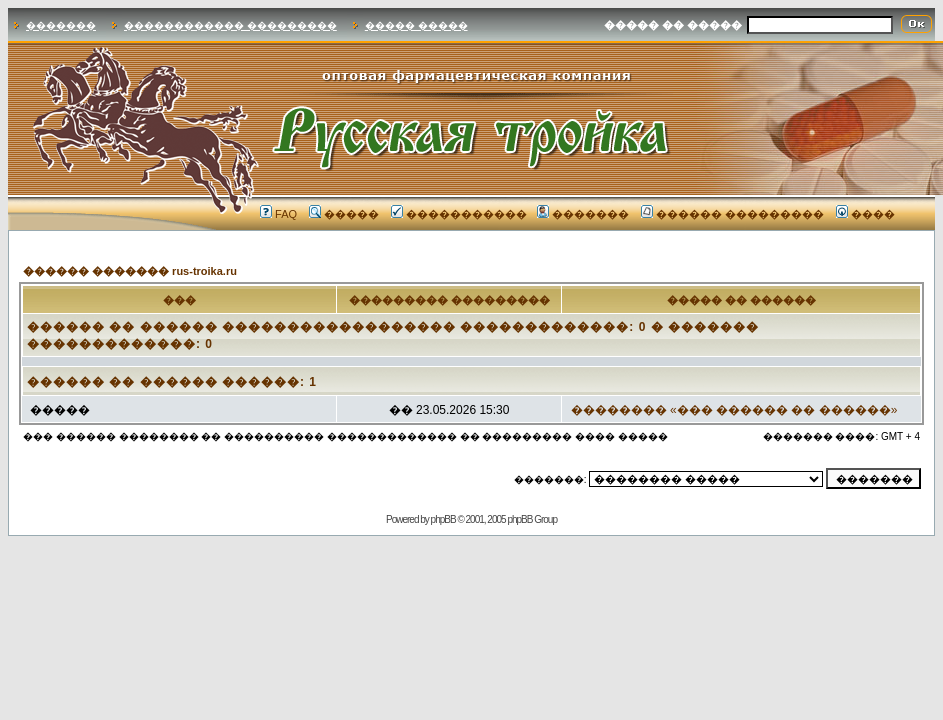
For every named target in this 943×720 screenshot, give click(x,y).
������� (61, 25)
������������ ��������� (230, 25)
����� (344, 214)
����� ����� (416, 25)
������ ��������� (732, 214)
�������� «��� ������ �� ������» (734, 410)
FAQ (278, 214)
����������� (459, 214)
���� (865, 214)
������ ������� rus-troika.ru (130, 271)
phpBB (443, 519)
